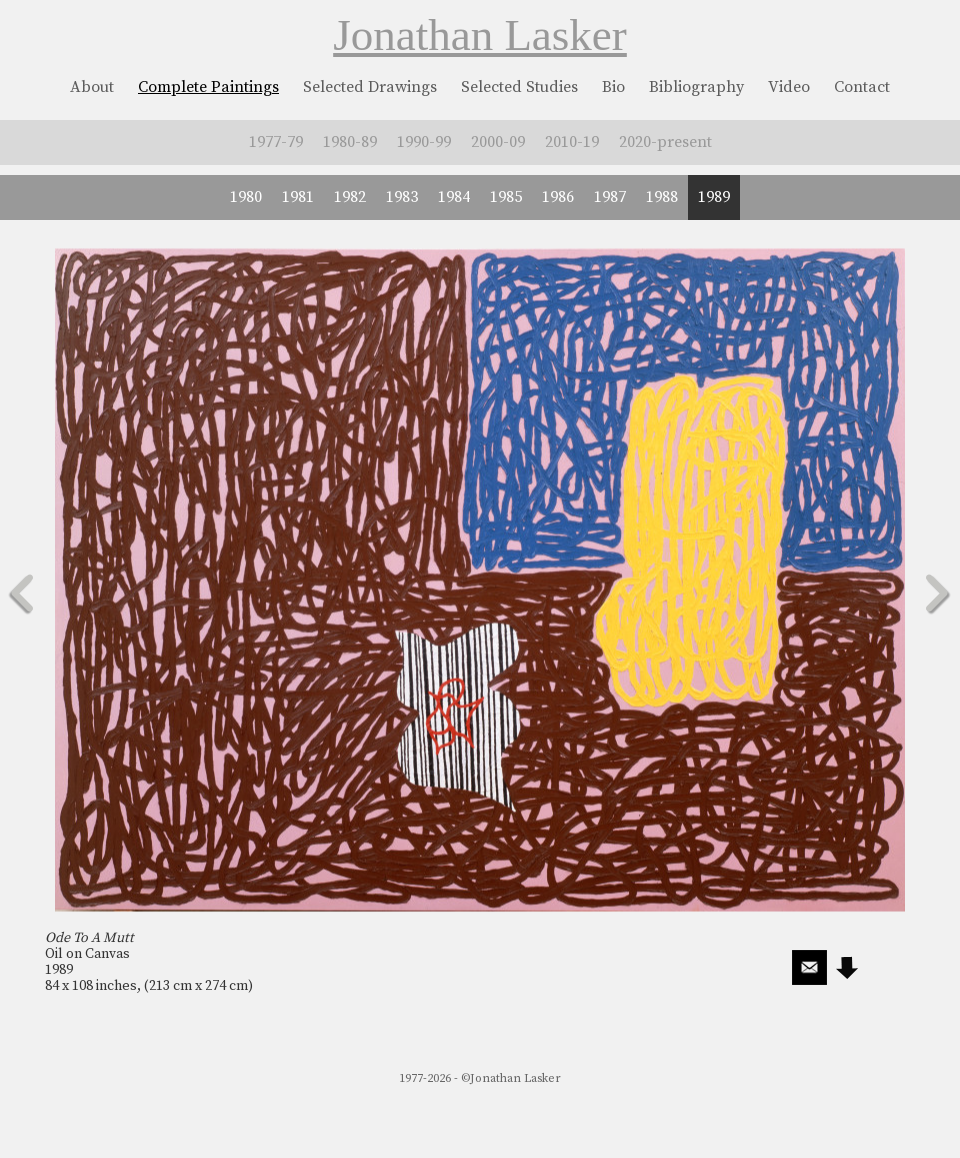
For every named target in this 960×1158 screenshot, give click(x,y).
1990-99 (424, 142)
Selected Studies (519, 87)
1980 (246, 197)
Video (789, 87)
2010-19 (572, 142)
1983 (402, 197)
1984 (454, 197)
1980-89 (350, 142)
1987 (610, 197)
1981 (298, 197)
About (92, 87)
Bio (613, 87)
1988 (662, 197)
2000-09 (498, 142)
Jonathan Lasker (480, 35)
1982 (350, 197)
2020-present (665, 142)
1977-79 (276, 142)
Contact (862, 87)
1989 (714, 197)
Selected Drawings (370, 87)
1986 (558, 197)
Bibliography (696, 87)
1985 (506, 197)
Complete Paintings (208, 87)
